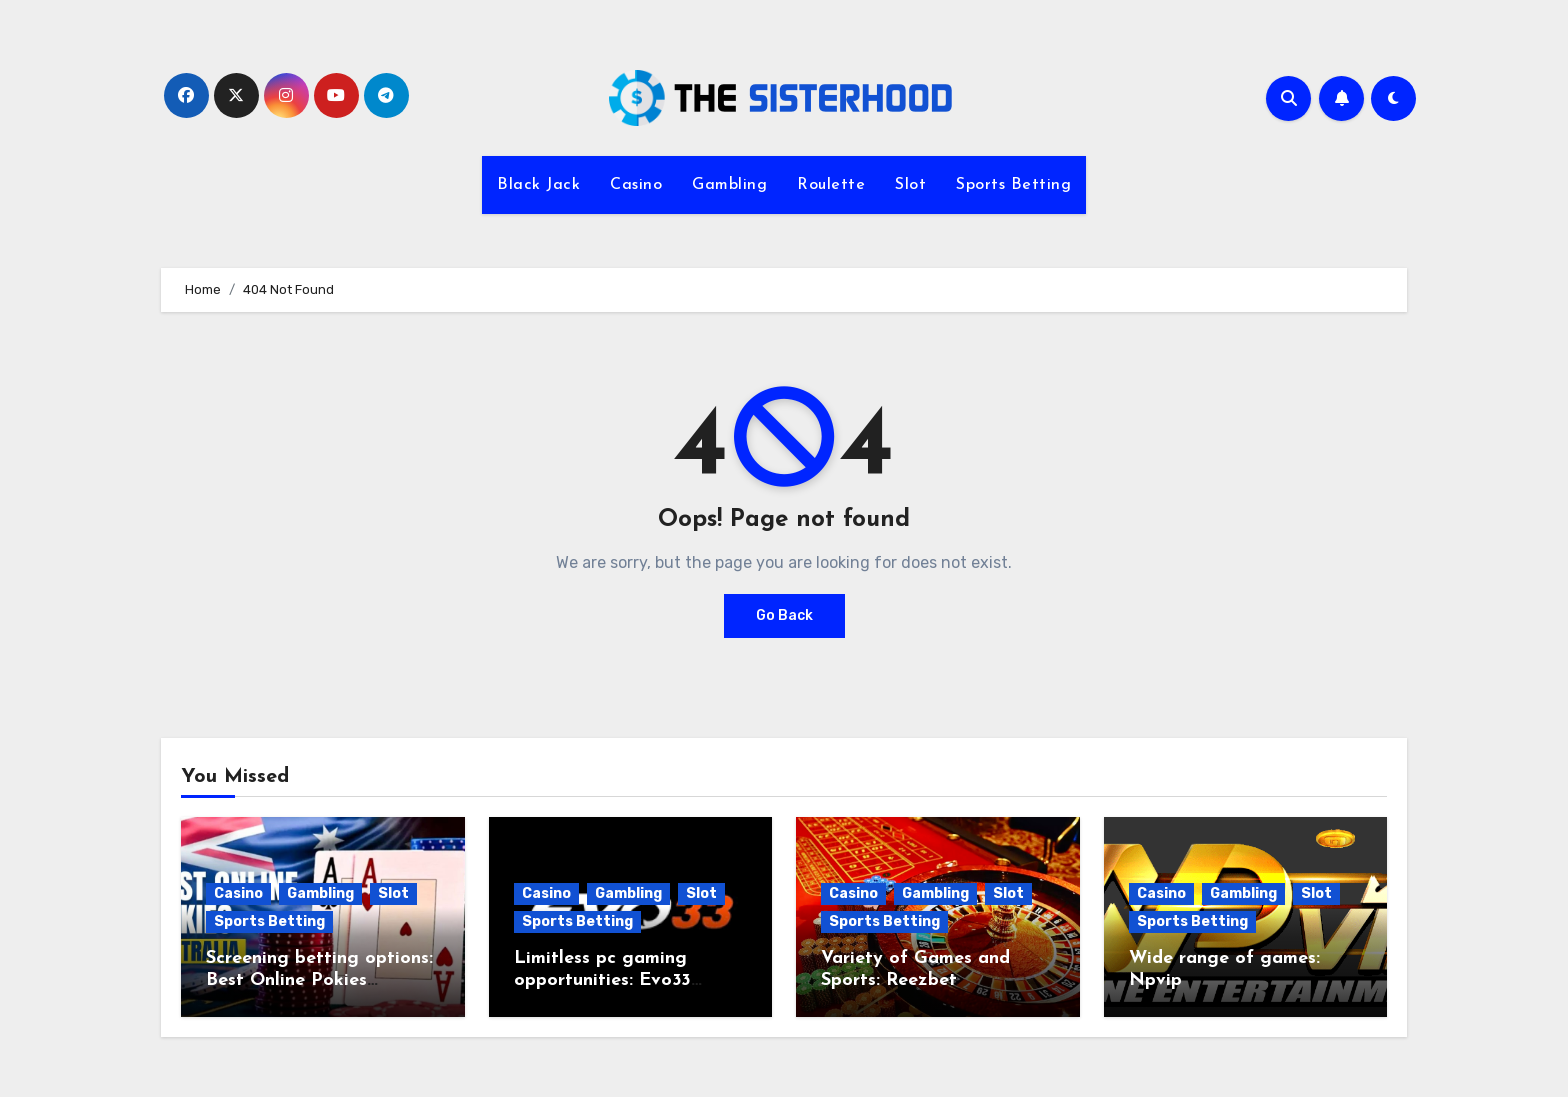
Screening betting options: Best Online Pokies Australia (319, 980)
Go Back (784, 615)
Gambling (729, 185)
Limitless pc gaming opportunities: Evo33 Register (602, 980)
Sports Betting (1013, 185)
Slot (910, 185)
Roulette (831, 185)
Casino (636, 185)
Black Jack (538, 185)
